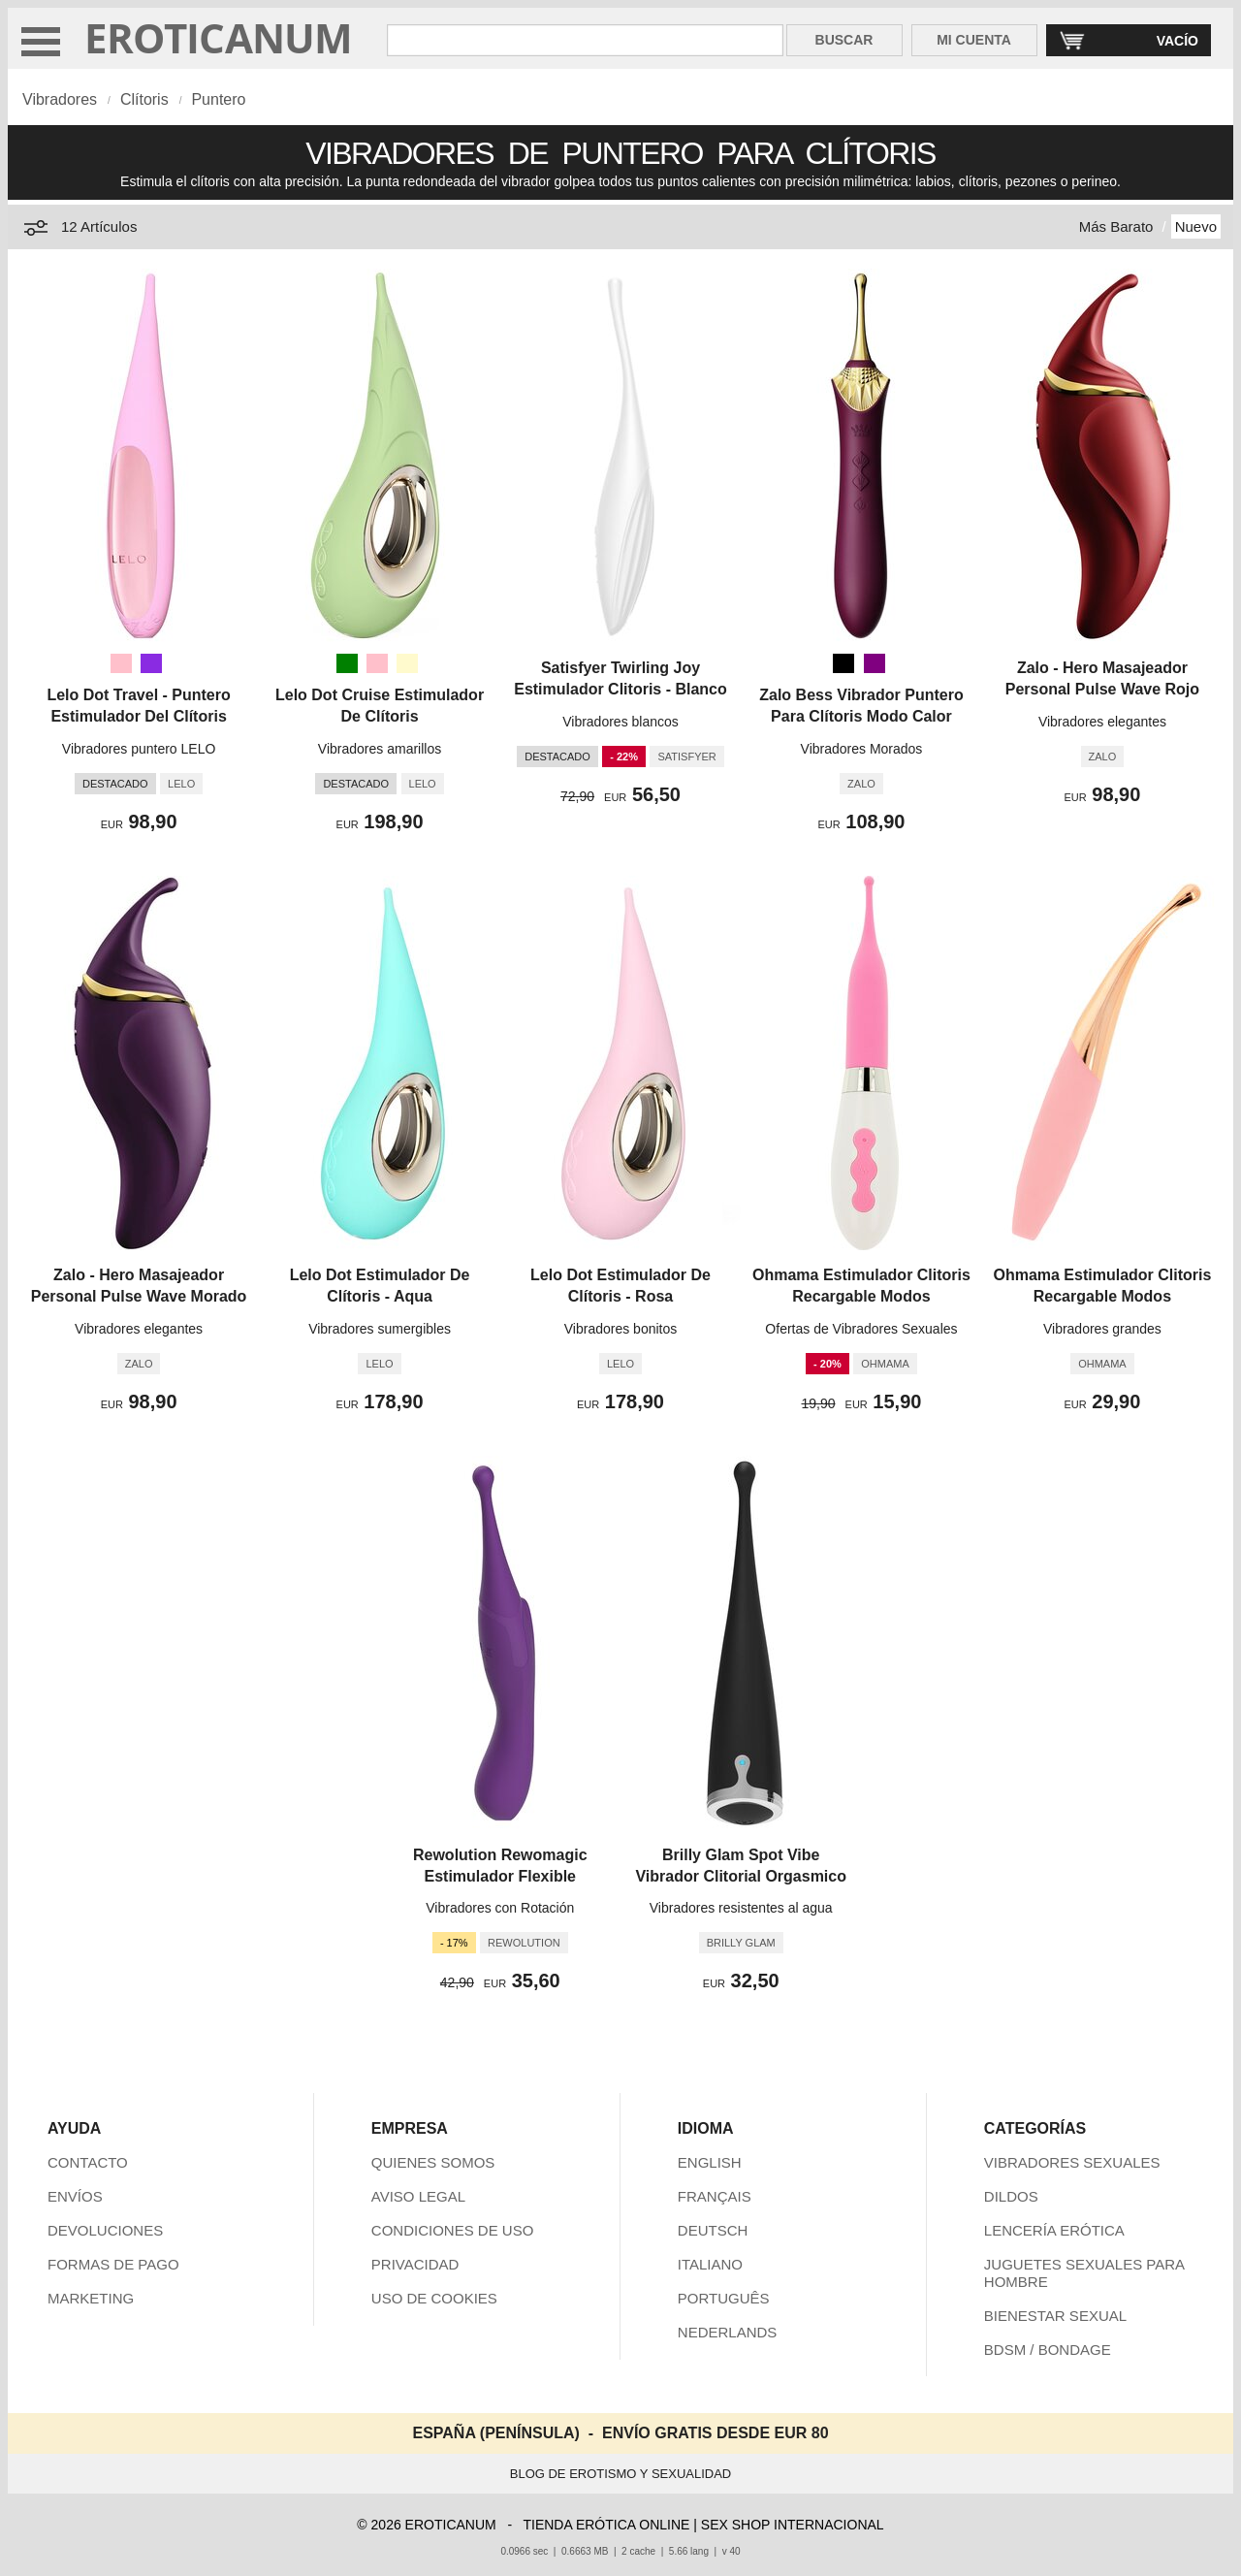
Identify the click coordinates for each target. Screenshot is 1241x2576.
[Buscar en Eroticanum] (584, 40)
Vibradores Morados (862, 749)
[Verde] (347, 663)
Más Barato (1116, 226)
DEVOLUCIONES (105, 2230)
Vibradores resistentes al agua (741, 1908)
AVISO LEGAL (418, 2196)
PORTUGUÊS (724, 2298)
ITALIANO (710, 2264)
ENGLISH (710, 2162)
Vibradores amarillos (379, 749)
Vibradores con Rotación (500, 1908)
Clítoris (144, 99)
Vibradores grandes (1102, 1328)
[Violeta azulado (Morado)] (151, 663)
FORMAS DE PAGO (113, 2264)
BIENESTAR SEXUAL (1055, 2315)
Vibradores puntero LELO (139, 749)
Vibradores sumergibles (379, 1328)
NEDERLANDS (728, 2332)
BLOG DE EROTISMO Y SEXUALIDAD (621, 2473)
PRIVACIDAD (415, 2264)
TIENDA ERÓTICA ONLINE (606, 2524)
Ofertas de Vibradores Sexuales (861, 1328)
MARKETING (91, 2298)
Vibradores (59, 99)
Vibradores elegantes (1102, 721)
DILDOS (1011, 2196)
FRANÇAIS (714, 2196)
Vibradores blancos (620, 721)
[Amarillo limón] (407, 663)
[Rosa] (121, 663)
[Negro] (843, 663)
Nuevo (1196, 226)
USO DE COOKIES (434, 2298)
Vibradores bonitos (620, 1328)
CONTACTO (88, 2162)
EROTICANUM (218, 37)
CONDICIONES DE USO (452, 2230)
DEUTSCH (713, 2230)
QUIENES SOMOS (433, 2162)
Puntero (218, 99)
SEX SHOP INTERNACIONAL (792, 2524)
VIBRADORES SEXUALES (1072, 2162)
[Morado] (874, 663)
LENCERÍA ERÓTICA (1054, 2230)
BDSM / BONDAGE (1047, 2349)
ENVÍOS (75, 2196)
